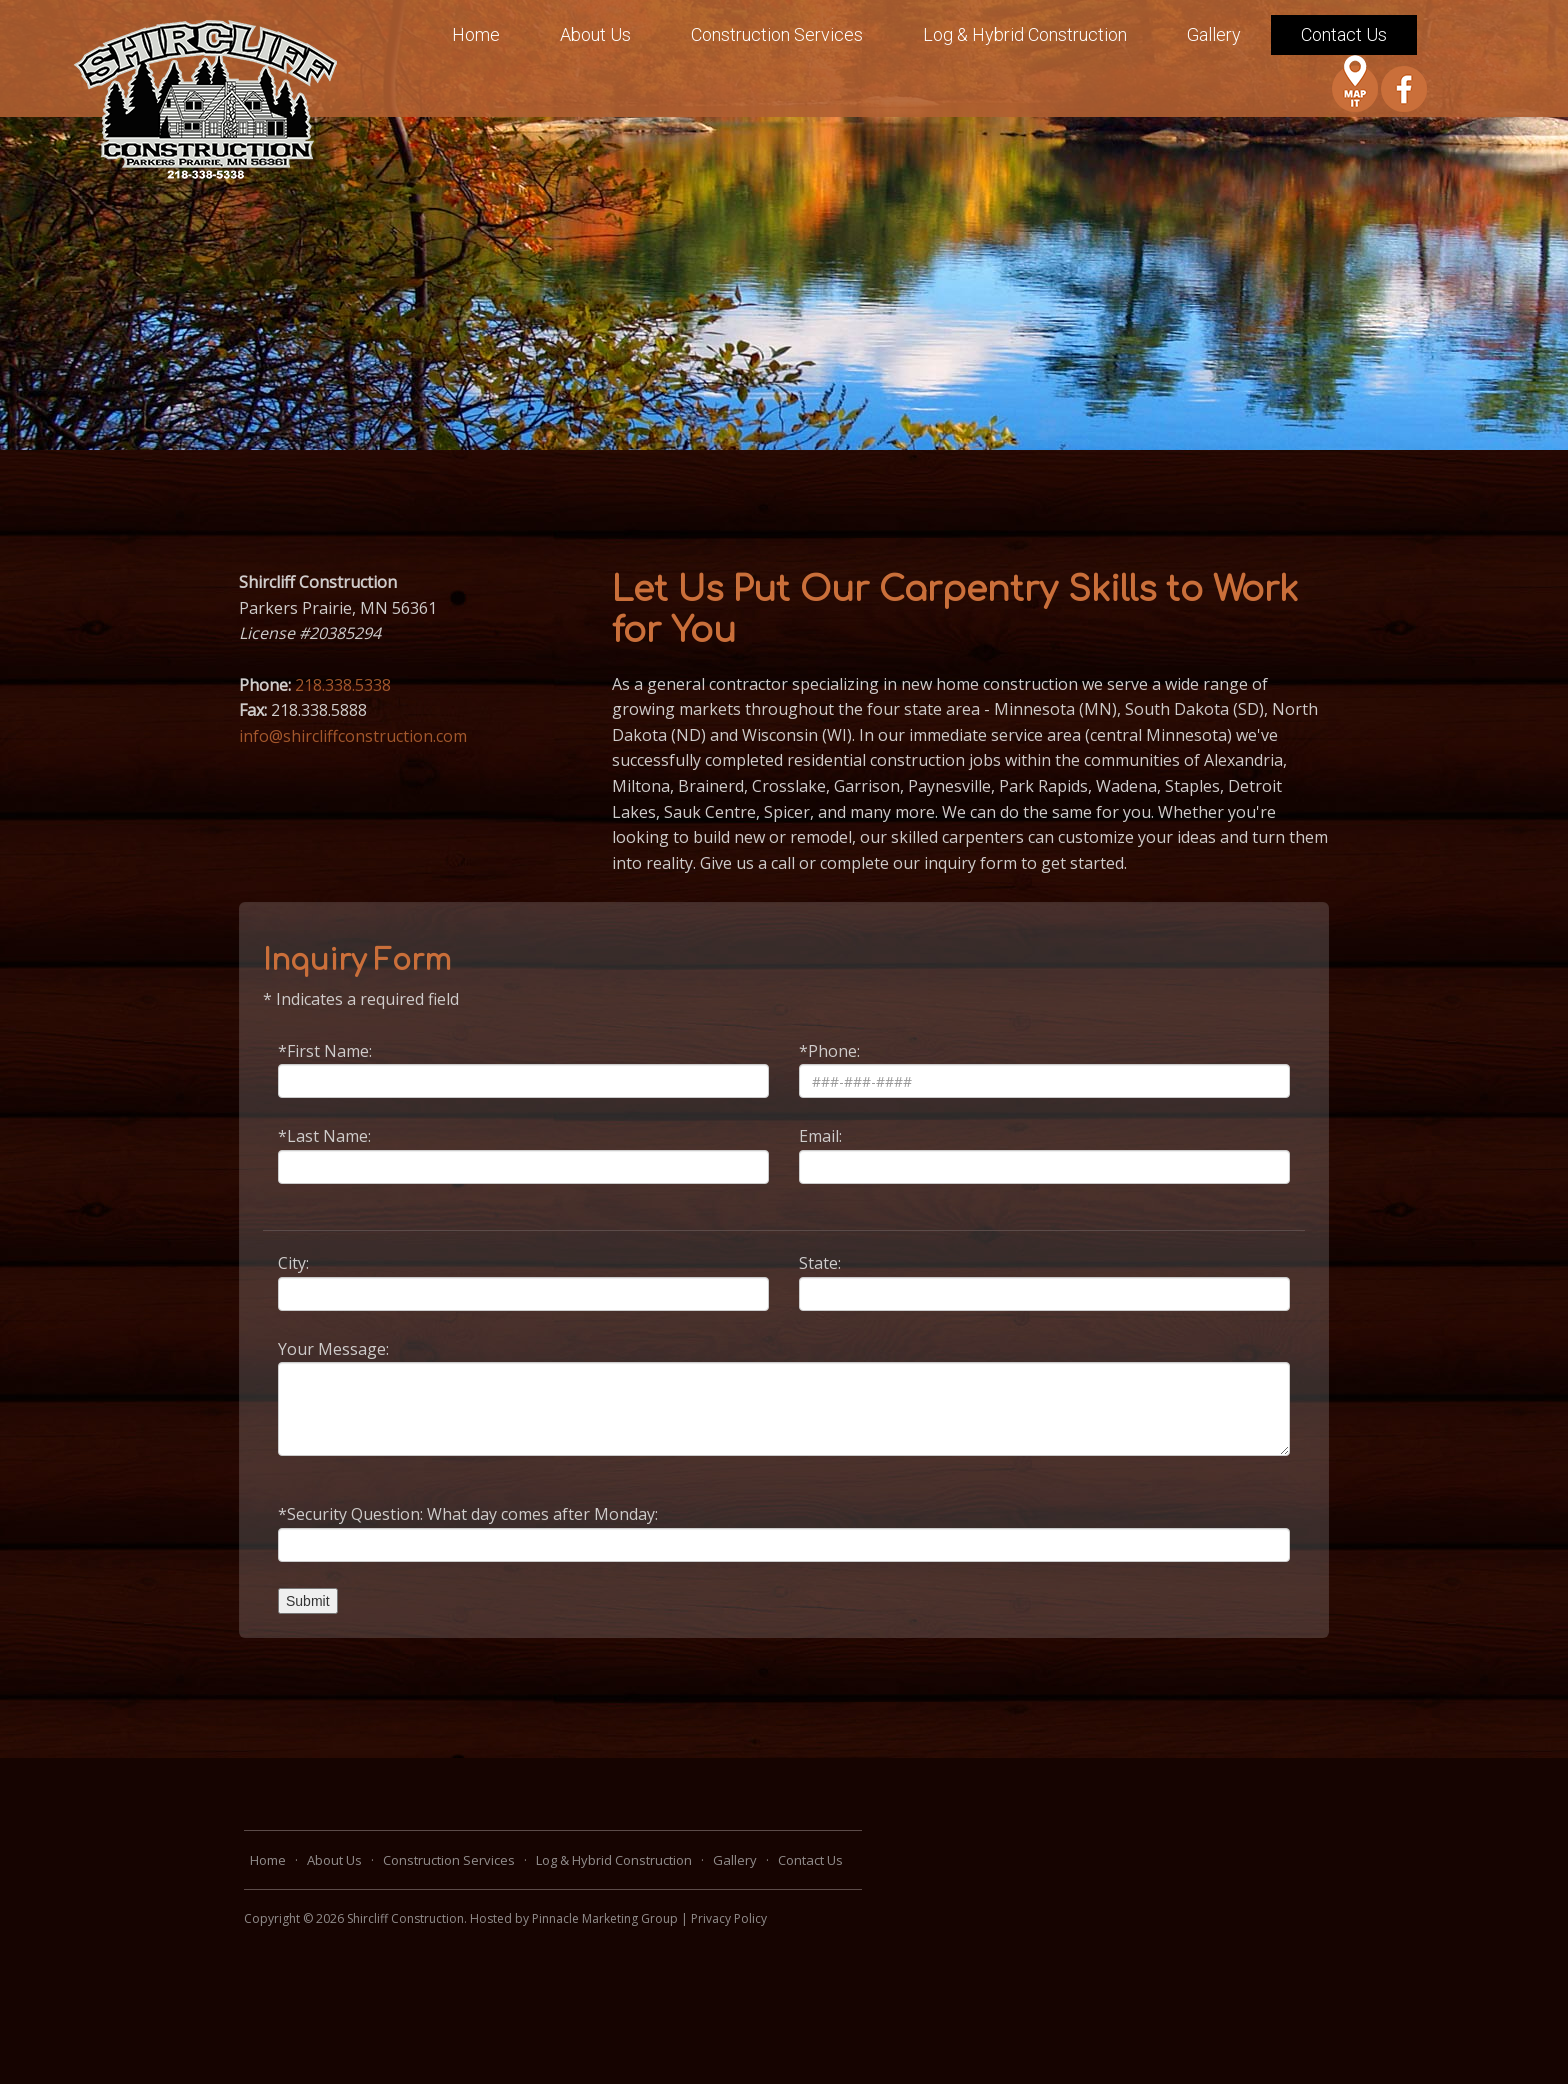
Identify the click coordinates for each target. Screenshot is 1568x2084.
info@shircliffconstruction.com (353, 736)
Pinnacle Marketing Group (605, 1918)
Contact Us (1344, 34)
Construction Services (777, 34)
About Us (595, 34)
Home (476, 34)
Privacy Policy (729, 1918)
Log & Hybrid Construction (1025, 34)
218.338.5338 (343, 685)
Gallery (1214, 34)
